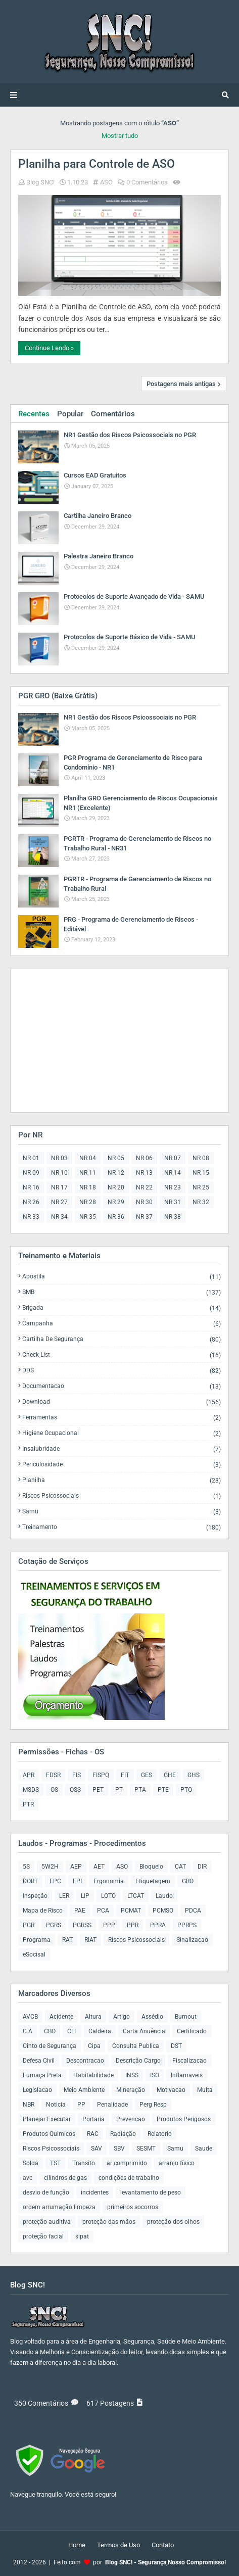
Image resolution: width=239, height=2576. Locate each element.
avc (27, 2177)
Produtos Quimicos (49, 2133)
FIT (125, 1775)
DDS (121, 1370)
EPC (55, 1881)
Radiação (123, 2133)
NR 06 (144, 1158)
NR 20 (116, 1187)
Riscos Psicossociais (121, 1496)
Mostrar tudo (120, 135)
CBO (50, 2031)
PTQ (186, 1789)
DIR (202, 1866)
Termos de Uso (118, 2545)
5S (26, 1866)
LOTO (108, 1895)
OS (54, 1789)
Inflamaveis (187, 2075)
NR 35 (87, 1216)
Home (76, 2545)
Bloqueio (151, 1866)
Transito (83, 2163)
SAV (96, 2148)
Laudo (164, 1895)
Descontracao (85, 2060)
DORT (30, 1881)
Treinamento (121, 1527)
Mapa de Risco (43, 1910)
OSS (75, 1789)
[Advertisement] (81, 1040)
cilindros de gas (65, 2177)
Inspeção (35, 1895)
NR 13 (144, 1172)
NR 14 (172, 1172)
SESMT (146, 2148)
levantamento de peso (150, 2192)
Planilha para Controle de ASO (96, 164)
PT (119, 1789)
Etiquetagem (152, 1881)
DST (176, 2045)
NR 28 (87, 1202)
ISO (154, 2075)
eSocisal (34, 1954)
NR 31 (172, 1202)
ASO (106, 182)
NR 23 (172, 1187)
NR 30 (144, 1202)
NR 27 (59, 1202)
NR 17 (59, 1187)
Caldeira (99, 2031)
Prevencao (130, 2119)
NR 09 (31, 1172)
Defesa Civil (39, 2060)
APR (28, 1775)
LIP (85, 1895)
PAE (79, 1910)
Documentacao (121, 1386)
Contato (163, 2545)
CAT (180, 1866)
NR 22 (144, 1187)
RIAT (90, 1939)
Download (121, 1402)
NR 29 (116, 1202)
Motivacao (171, 2089)
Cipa (94, 2045)
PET (98, 1789)
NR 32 (201, 1202)
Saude (203, 2148)
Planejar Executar (47, 2119)
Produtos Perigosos (184, 2119)
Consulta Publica (135, 2045)
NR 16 (31, 1187)
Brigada (121, 1308)
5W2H (50, 1866)
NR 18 (87, 1187)
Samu (121, 1511)
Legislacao (37, 2089)
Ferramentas (121, 1417)
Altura (93, 2016)
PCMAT (131, 1910)
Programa (37, 1939)
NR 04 (87, 1158)
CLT (72, 2031)
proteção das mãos (108, 2221)
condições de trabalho (129, 2177)
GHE (170, 1775)
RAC (93, 2133)
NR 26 (31, 1202)
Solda (30, 2163)
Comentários (113, 413)
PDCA (193, 1910)
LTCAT (135, 1895)
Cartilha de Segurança (121, 1339)
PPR (132, 1925)
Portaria (93, 2119)
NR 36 (116, 1216)
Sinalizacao (192, 1939)
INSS (131, 2075)
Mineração (130, 2089)
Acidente (61, 2016)
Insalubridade (121, 1449)
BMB (121, 1292)
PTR (28, 1804)
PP (81, 2104)
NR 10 (59, 1172)
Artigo (121, 2016)
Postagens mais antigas (181, 384)
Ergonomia (108, 1881)
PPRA (158, 1925)
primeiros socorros (132, 2207)
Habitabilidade (93, 2075)
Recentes (34, 413)
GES (146, 1775)
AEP (76, 1866)
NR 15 (201, 1172)
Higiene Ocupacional (121, 1433)
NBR (28, 2104)
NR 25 (201, 1187)
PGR (28, 1925)
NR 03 (59, 1158)
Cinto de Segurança (49, 2045)
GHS (193, 1775)
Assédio (152, 2016)
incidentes (95, 2192)
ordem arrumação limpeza (59, 2207)
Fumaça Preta (42, 2075)
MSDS (31, 1789)
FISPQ (100, 1775)
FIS (76, 1775)
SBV (119, 2148)
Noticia (56, 2104)
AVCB (30, 2016)
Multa (205, 2089)
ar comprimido (127, 2163)
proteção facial (43, 2236)
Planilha (121, 1480)
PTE (163, 1789)
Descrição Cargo (138, 2060)
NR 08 (201, 1158)
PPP (109, 1925)
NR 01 (31, 1158)
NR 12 (116, 1172)
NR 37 (144, 1216)
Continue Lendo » (49, 348)
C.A (27, 2031)
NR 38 (172, 1216)
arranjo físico (177, 2163)
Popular (70, 413)
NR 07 (172, 1158)
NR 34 (59, 1216)
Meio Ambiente (84, 2089)
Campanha (121, 1323)
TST (55, 2163)
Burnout (186, 2016)
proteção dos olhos (173, 2221)
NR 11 (87, 1172)
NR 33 (31, 1216)
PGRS (53, 1925)
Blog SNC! (40, 182)
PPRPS (187, 1925)
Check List (121, 1355)
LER (64, 1895)
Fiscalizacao (189, 2060)
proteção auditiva (47, 2221)
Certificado (192, 2031)
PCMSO (163, 1910)
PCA (103, 1910)
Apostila (121, 1276)
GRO (188, 1881)
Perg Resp (153, 2104)
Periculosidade (121, 1464)
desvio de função (46, 2192)
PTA (140, 1789)
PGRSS (82, 1925)
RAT (67, 1939)
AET (99, 1866)
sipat (82, 2236)
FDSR (53, 1775)
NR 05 (116, 1158)
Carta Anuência (144, 2031)
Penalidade (112, 2104)
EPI (77, 1881)
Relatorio (160, 2133)
